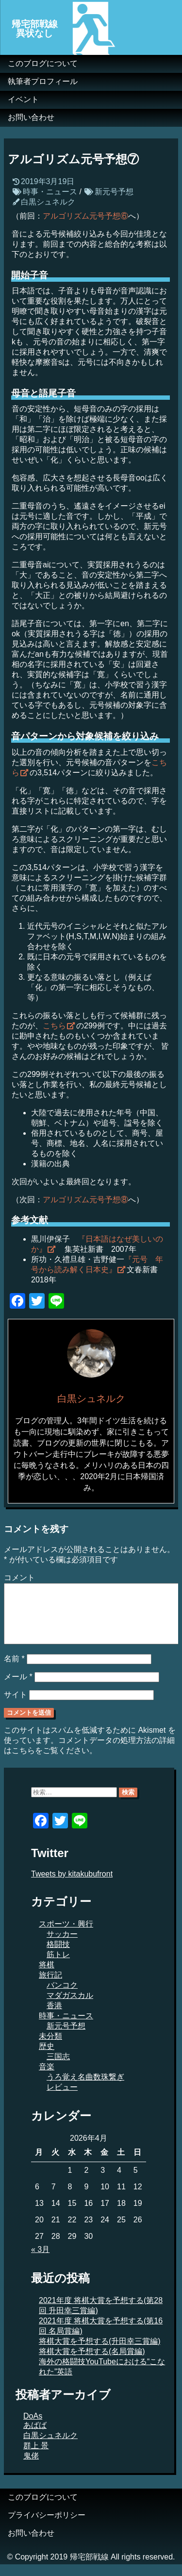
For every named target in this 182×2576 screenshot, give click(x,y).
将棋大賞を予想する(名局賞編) (92, 2363)
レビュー (62, 2099)
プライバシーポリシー (46, 2527)
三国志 (58, 2068)
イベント (23, 99)
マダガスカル (70, 2007)
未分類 (50, 2048)
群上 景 (36, 2457)
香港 (54, 2017)
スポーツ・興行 (66, 1935)
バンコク (62, 1997)
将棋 (46, 1976)
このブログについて (43, 63)
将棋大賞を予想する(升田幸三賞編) (100, 2353)
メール (18, 1688)
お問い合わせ (31, 117)
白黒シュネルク (48, 202)
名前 (14, 1670)
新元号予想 (114, 192)
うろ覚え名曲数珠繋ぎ (85, 2088)
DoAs (32, 2427)
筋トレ (58, 1966)
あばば (35, 2437)
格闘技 (58, 1956)
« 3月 (40, 2261)
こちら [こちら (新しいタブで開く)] (54, 1026)
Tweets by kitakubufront (72, 1885)
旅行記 (50, 1986)
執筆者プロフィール (43, 81)
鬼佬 (31, 2467)
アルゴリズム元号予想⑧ (85, 1199)
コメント (19, 1577)
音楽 (46, 2078)
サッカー (62, 1946)
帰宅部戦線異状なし (35, 28)
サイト (15, 1706)
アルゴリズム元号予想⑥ (85, 216)
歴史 (46, 2058)
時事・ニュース (50, 192)
